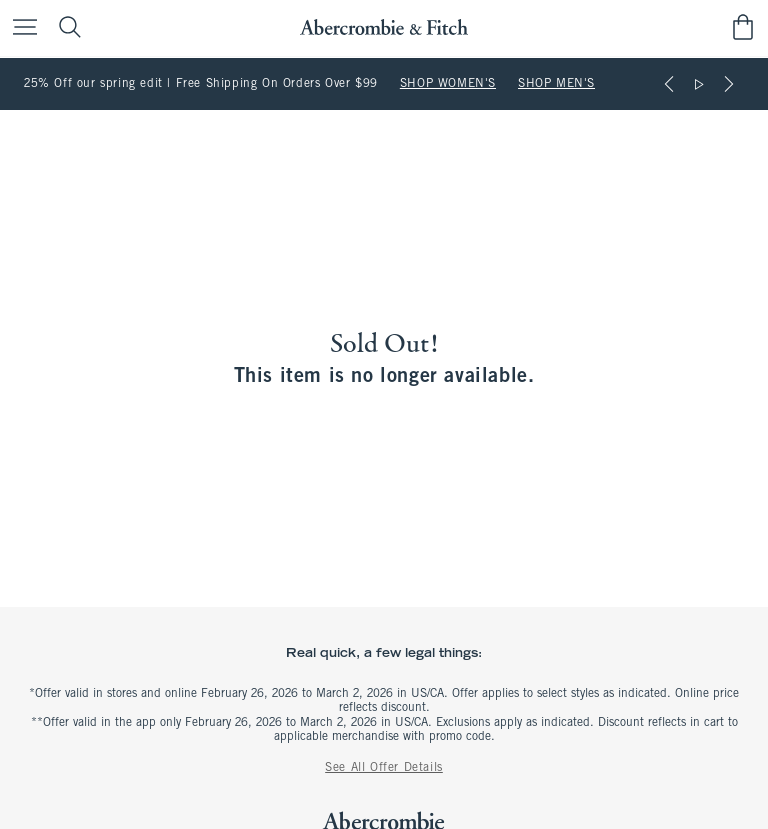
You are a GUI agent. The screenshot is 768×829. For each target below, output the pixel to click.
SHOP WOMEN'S (448, 84)
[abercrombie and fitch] (383, 27)
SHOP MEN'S (556, 84)
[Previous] (669, 84)
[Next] (729, 84)
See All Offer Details (384, 768)
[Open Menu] (20, 28)
